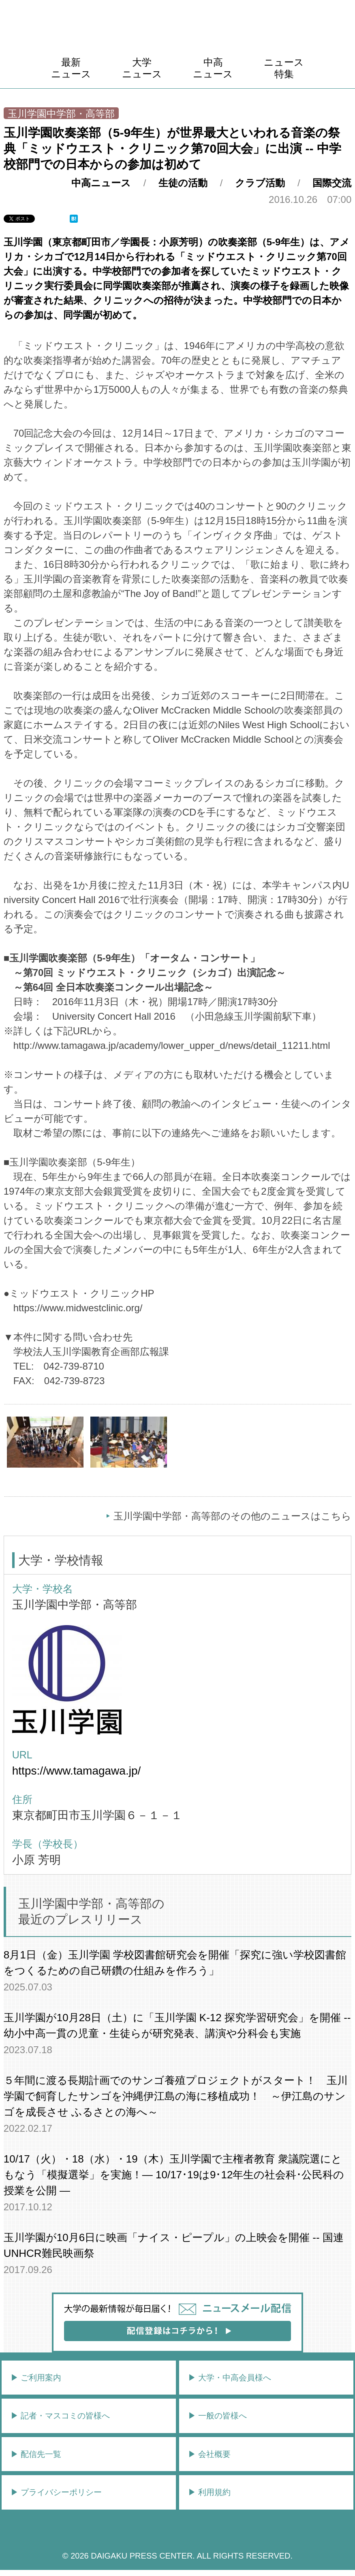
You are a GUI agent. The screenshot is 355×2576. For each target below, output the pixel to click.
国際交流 (331, 182)
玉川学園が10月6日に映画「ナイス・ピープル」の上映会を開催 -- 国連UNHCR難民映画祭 (174, 2245)
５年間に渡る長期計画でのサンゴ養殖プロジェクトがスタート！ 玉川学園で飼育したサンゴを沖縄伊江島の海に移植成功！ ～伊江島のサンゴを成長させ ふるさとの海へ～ (176, 2096)
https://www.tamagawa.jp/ (76, 1770)
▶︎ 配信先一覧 (36, 2454)
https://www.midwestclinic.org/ (78, 1307)
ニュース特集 (284, 68)
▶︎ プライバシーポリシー (56, 2492)
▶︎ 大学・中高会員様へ (230, 2377)
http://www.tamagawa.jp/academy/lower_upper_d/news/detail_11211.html (171, 1045)
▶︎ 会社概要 (209, 2454)
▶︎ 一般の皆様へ (217, 2415)
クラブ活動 (260, 182)
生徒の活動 (182, 182)
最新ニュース (71, 68)
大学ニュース (142, 68)
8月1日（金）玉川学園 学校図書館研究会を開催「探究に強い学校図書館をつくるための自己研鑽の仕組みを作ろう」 (175, 1963)
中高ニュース (213, 68)
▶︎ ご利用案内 (36, 2377)
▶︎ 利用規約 (209, 2492)
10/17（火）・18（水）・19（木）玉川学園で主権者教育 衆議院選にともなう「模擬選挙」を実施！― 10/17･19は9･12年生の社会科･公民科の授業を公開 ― (174, 2175)
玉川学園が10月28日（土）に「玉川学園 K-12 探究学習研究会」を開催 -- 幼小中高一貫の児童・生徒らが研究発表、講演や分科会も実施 (177, 2025)
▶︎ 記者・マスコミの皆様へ (60, 2415)
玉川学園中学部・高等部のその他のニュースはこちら (232, 1516)
